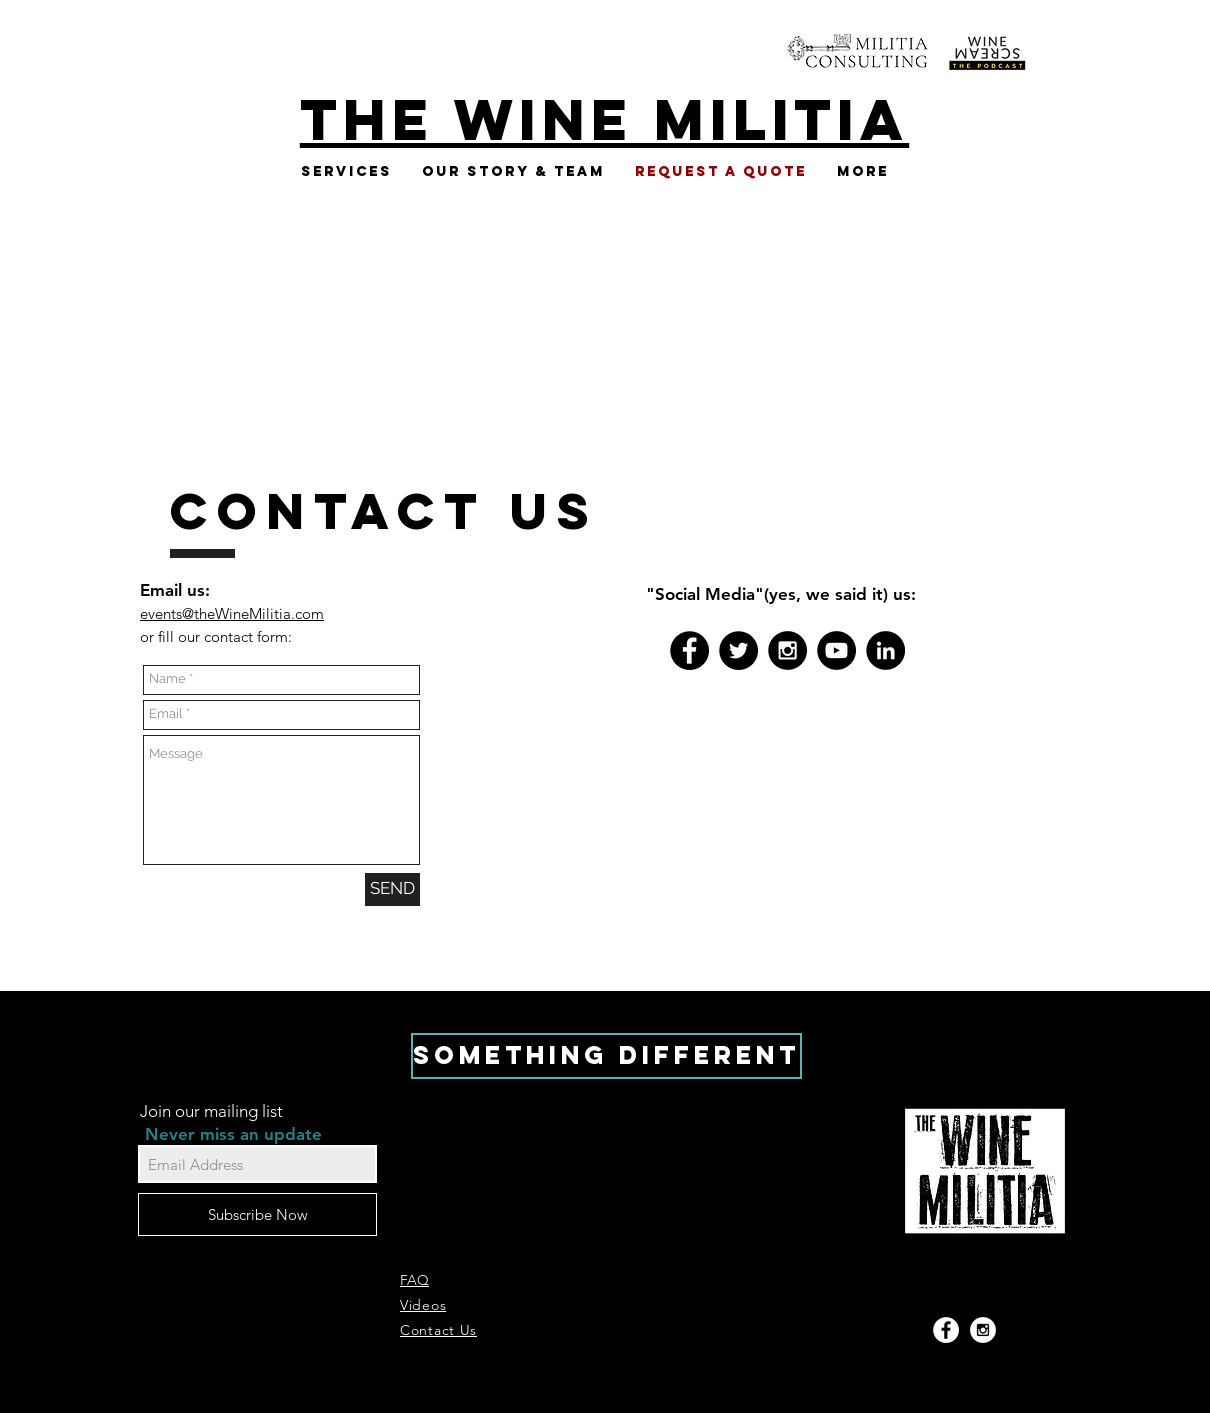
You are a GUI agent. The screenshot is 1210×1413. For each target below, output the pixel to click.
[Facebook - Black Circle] (689, 650)
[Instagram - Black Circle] (787, 650)
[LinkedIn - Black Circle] (885, 650)
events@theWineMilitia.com (232, 613)
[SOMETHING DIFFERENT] (606, 1056)
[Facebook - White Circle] (946, 1330)
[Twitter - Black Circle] (738, 650)
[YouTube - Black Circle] (836, 650)
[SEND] (392, 889)
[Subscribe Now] (257, 1214)
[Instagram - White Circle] (983, 1330)
